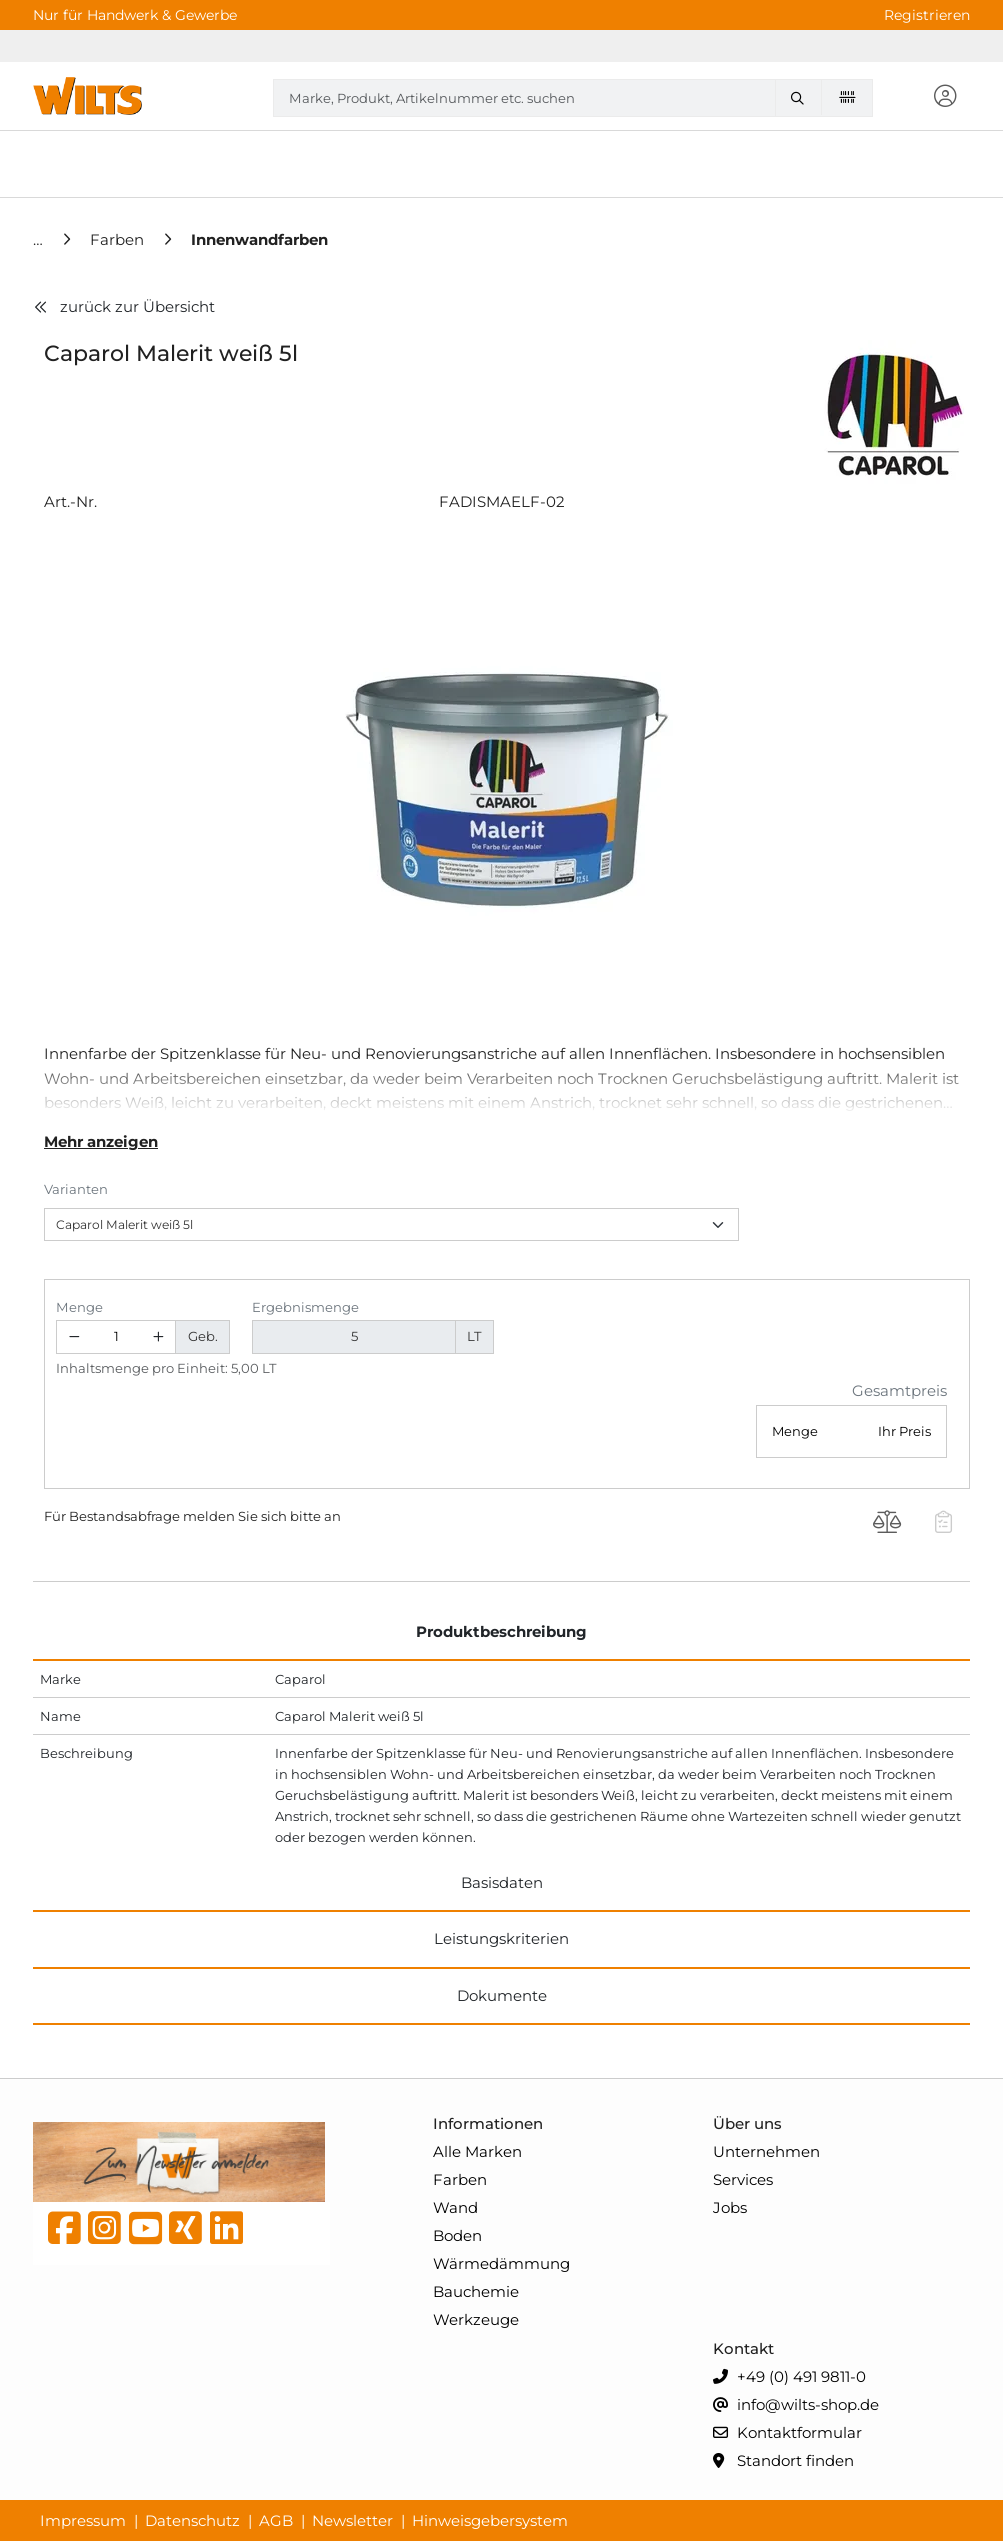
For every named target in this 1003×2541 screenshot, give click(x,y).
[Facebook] (64, 2233)
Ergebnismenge (305, 1307)
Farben (460, 2179)
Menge (79, 1307)
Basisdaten (502, 1882)
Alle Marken (477, 2151)
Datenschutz (192, 2520)
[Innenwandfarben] (259, 239)
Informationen (488, 2123)
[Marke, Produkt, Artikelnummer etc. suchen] (802, 98)
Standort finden (783, 2461)
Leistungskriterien (501, 1938)
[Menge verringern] (74, 1337)
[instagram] (104, 2233)
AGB (276, 2520)
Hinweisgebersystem (490, 2520)
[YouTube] (145, 2233)
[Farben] (119, 239)
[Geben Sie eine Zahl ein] (116, 1337)
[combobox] (573, 98)
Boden (457, 2235)
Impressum (83, 2520)
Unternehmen (766, 2151)
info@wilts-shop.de (796, 2405)
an (332, 1516)
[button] (945, 97)
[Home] (40, 239)
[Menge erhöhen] (159, 1337)
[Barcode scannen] (847, 97)
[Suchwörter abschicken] (802, 98)
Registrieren (927, 15)
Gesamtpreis (899, 1390)
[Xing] (185, 2233)
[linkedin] (226, 2233)
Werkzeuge (476, 2319)
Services (743, 2179)
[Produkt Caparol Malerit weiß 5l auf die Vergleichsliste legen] (887, 1524)
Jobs (730, 2207)
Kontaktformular (787, 2433)
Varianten (76, 1189)
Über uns (747, 2123)
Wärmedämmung (501, 2263)
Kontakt (743, 2348)
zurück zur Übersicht (124, 306)
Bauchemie (476, 2291)
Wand (455, 2207)
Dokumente (502, 1995)
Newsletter (352, 2520)
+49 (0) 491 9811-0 (789, 2377)
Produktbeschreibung (501, 1631)
